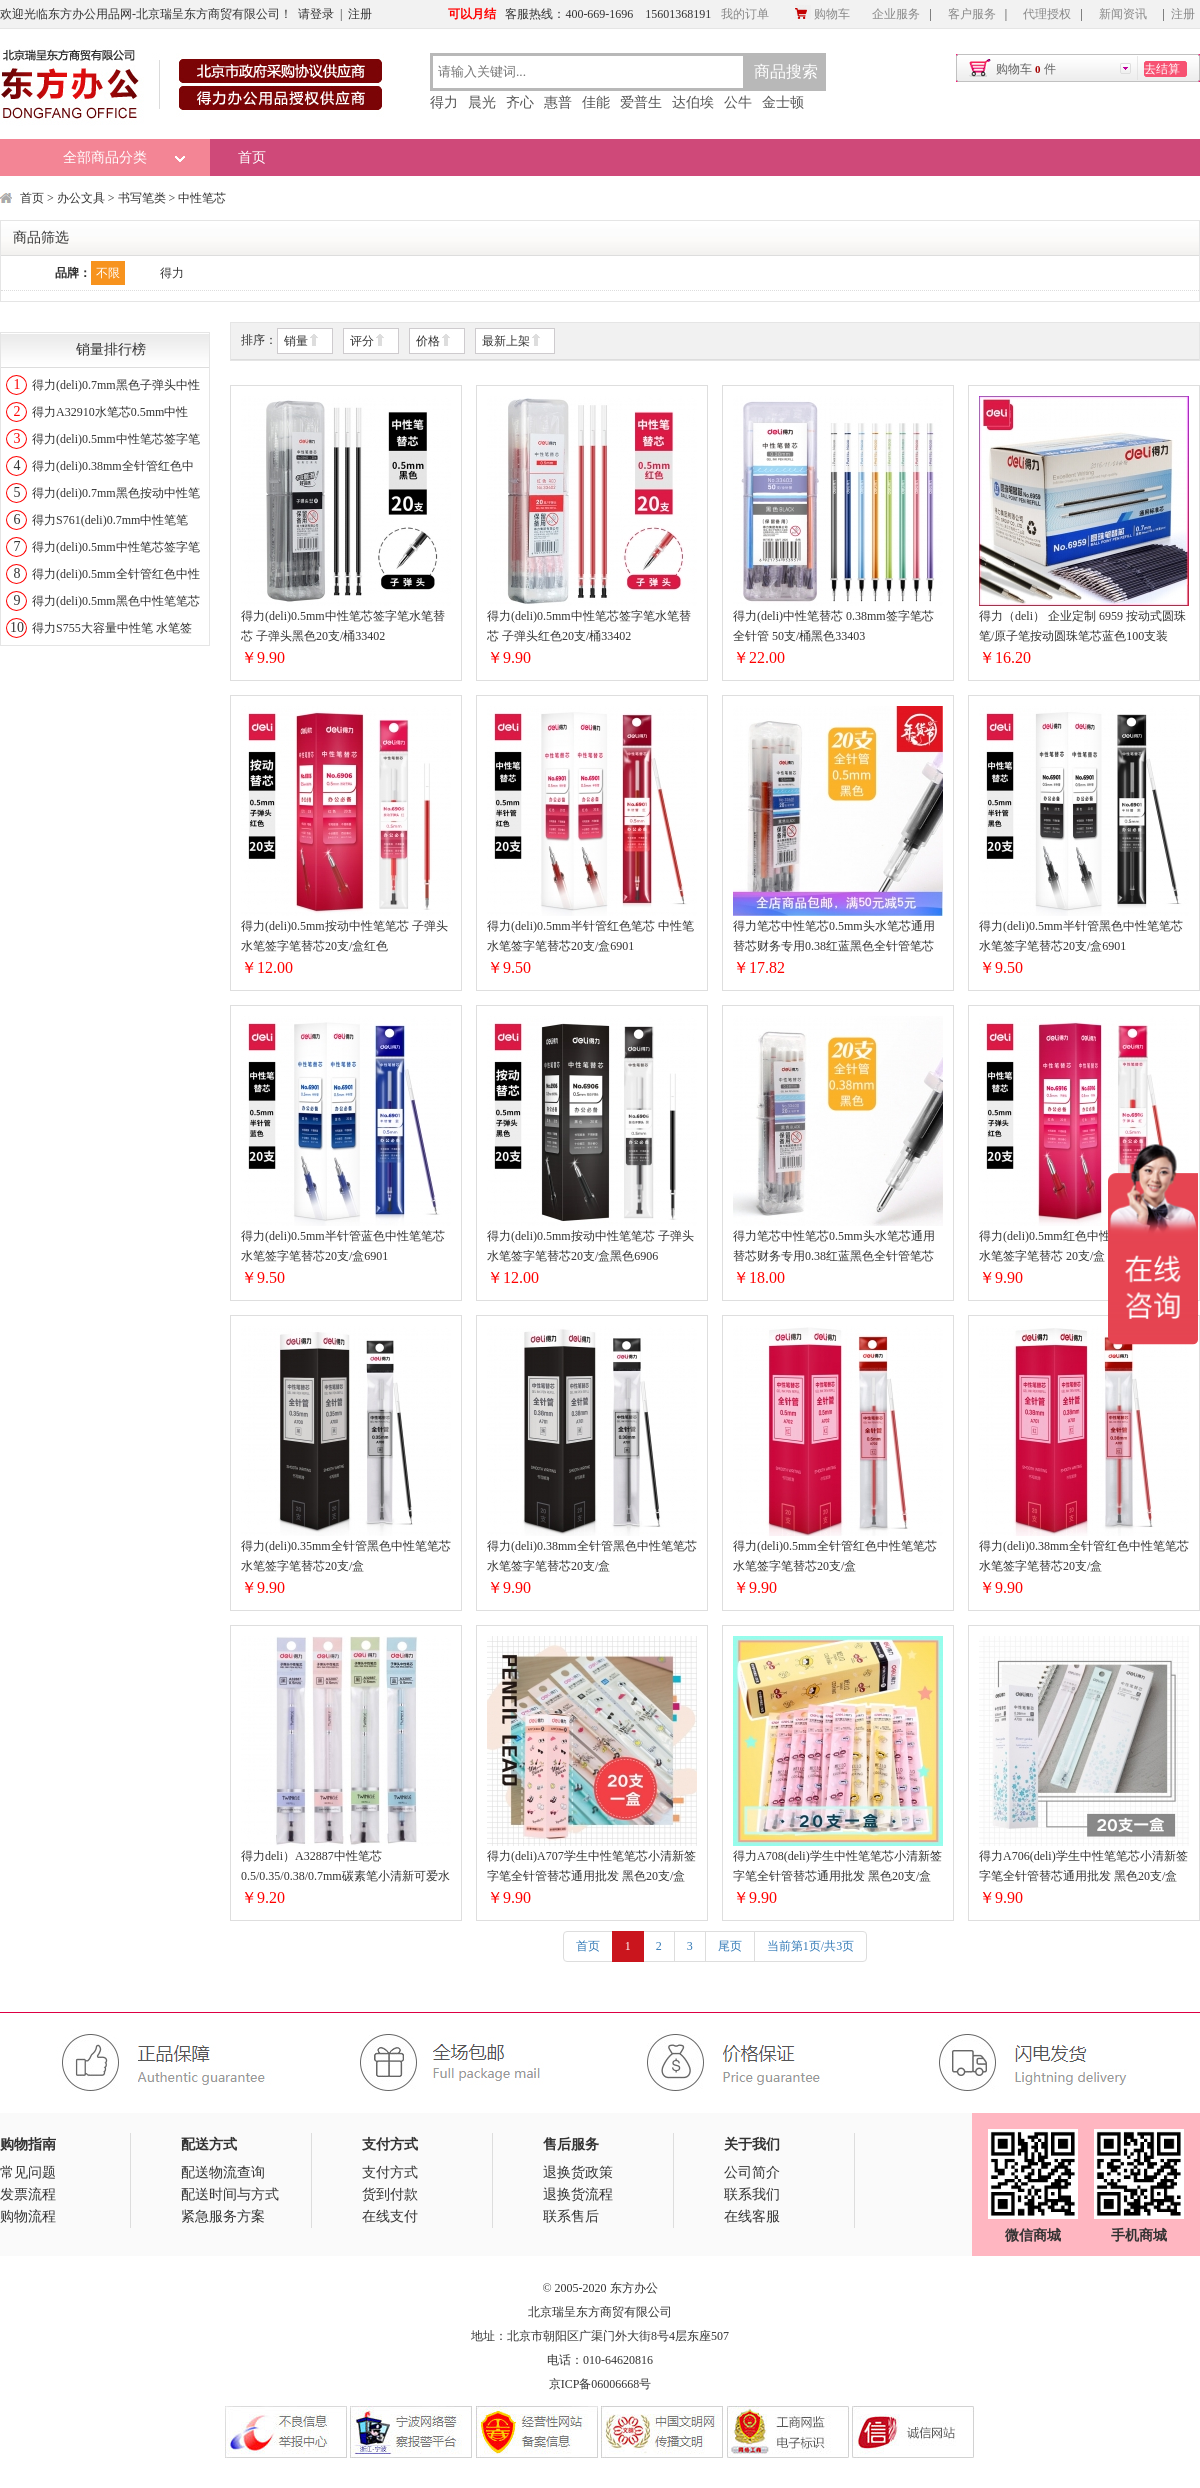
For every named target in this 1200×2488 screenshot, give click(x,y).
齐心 (520, 102)
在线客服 (752, 2216)
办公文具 (81, 198)
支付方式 (390, 2172)
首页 (252, 157)
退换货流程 (578, 2194)
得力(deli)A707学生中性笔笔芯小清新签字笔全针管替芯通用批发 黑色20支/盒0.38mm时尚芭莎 (591, 1867)
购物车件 (1026, 69)
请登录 (316, 14)
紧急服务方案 (223, 2216)
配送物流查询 (223, 2172)
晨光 (482, 102)
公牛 (738, 102)
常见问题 (28, 2172)
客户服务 (972, 14)
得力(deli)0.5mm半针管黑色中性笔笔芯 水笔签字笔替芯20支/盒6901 (1081, 936)
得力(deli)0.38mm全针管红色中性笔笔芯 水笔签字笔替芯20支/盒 (1084, 1556)
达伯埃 (693, 102)
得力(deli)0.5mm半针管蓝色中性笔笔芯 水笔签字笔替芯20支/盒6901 (343, 1246)
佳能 (596, 102)
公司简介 (752, 2172)
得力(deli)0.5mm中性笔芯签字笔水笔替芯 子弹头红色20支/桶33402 (589, 626)
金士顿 (783, 102)
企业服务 (896, 14)
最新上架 (512, 341)
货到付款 (390, 2194)
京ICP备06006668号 (600, 2384)
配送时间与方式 (230, 2194)
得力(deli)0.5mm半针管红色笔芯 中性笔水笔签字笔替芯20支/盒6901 (590, 936)
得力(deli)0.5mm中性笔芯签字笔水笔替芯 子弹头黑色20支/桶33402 (343, 626)
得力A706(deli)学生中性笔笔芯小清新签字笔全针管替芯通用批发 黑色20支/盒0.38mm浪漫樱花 (1083, 1867)
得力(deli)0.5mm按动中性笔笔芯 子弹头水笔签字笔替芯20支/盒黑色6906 (590, 1246)
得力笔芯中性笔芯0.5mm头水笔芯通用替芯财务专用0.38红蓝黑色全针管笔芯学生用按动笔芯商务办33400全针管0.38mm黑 (834, 1247)
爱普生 (641, 102)
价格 (434, 341)
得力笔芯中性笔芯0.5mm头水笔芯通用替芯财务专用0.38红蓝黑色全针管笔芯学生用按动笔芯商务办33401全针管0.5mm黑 (834, 937)
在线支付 (390, 2216)
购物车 (822, 14)
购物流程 (28, 2216)
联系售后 (571, 2216)
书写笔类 (142, 198)
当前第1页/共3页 (810, 1946)
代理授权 (1047, 14)
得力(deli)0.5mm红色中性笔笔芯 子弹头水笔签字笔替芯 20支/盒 (1082, 1246)
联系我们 (752, 2194)
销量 (302, 341)
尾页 (730, 1946)
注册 (360, 14)
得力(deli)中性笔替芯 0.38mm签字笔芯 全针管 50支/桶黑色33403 (833, 626)
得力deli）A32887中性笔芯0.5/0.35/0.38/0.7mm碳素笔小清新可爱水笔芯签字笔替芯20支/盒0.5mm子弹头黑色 (345, 1867)
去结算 (1162, 69)
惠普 (558, 102)
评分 (368, 341)
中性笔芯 (202, 198)
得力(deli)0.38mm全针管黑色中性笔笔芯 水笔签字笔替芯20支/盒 (592, 1556)
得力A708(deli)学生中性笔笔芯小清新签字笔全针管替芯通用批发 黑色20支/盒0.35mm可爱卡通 (837, 1867)
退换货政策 (578, 2172)
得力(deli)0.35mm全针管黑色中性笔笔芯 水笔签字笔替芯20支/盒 (346, 1556)
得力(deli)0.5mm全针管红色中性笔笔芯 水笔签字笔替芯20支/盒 (835, 1556)
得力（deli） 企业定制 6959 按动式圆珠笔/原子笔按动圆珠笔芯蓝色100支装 (1082, 626)
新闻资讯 (1123, 14)
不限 (108, 273)
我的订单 (745, 14)
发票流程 (28, 2194)
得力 (444, 102)
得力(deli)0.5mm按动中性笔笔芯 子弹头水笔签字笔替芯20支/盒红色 (344, 936)
